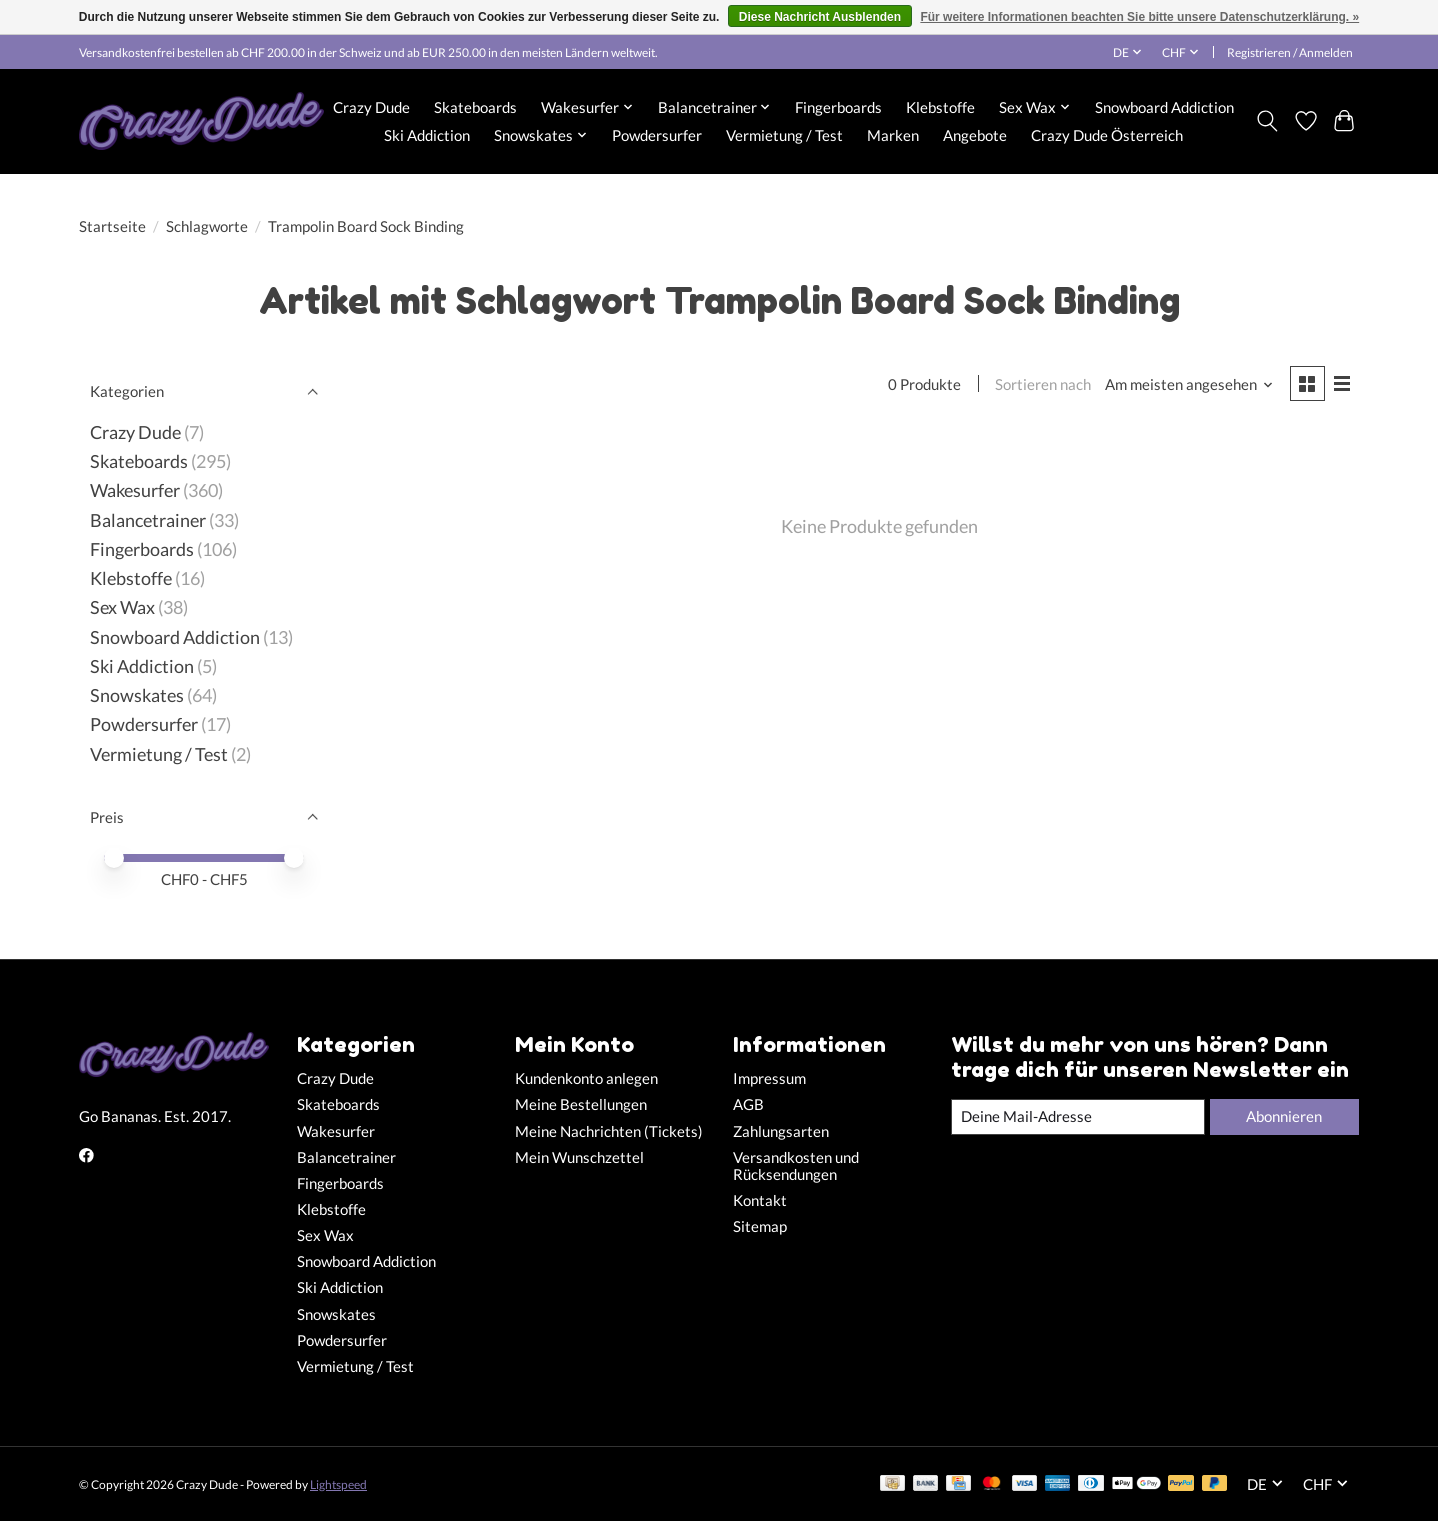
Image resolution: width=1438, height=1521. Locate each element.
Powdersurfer (657, 135)
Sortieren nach (1043, 384)
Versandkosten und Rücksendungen (796, 1166)
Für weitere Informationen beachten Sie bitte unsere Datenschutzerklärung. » (1139, 17)
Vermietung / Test (784, 135)
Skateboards (475, 107)
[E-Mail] (1078, 1117)
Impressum (769, 1078)
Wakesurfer (135, 490)
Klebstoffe (940, 107)
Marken (893, 135)
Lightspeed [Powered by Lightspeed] (338, 1484)
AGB (748, 1104)
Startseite (112, 226)
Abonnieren (1284, 1116)
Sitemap (760, 1226)
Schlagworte (207, 226)
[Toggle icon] (1267, 121)
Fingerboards (838, 107)
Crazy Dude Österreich (1107, 135)
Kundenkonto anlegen (586, 1078)
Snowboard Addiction (1164, 107)
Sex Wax (122, 607)
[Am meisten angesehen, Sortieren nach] (1189, 384)
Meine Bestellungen (581, 1104)
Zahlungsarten (781, 1131)
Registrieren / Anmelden (1290, 52)
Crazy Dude (371, 107)
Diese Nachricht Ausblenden (820, 17)
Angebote (975, 135)
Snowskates (137, 695)
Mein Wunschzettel (579, 1157)
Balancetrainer (148, 520)
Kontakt (760, 1200)
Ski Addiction (427, 135)
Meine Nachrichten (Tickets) (609, 1131)
